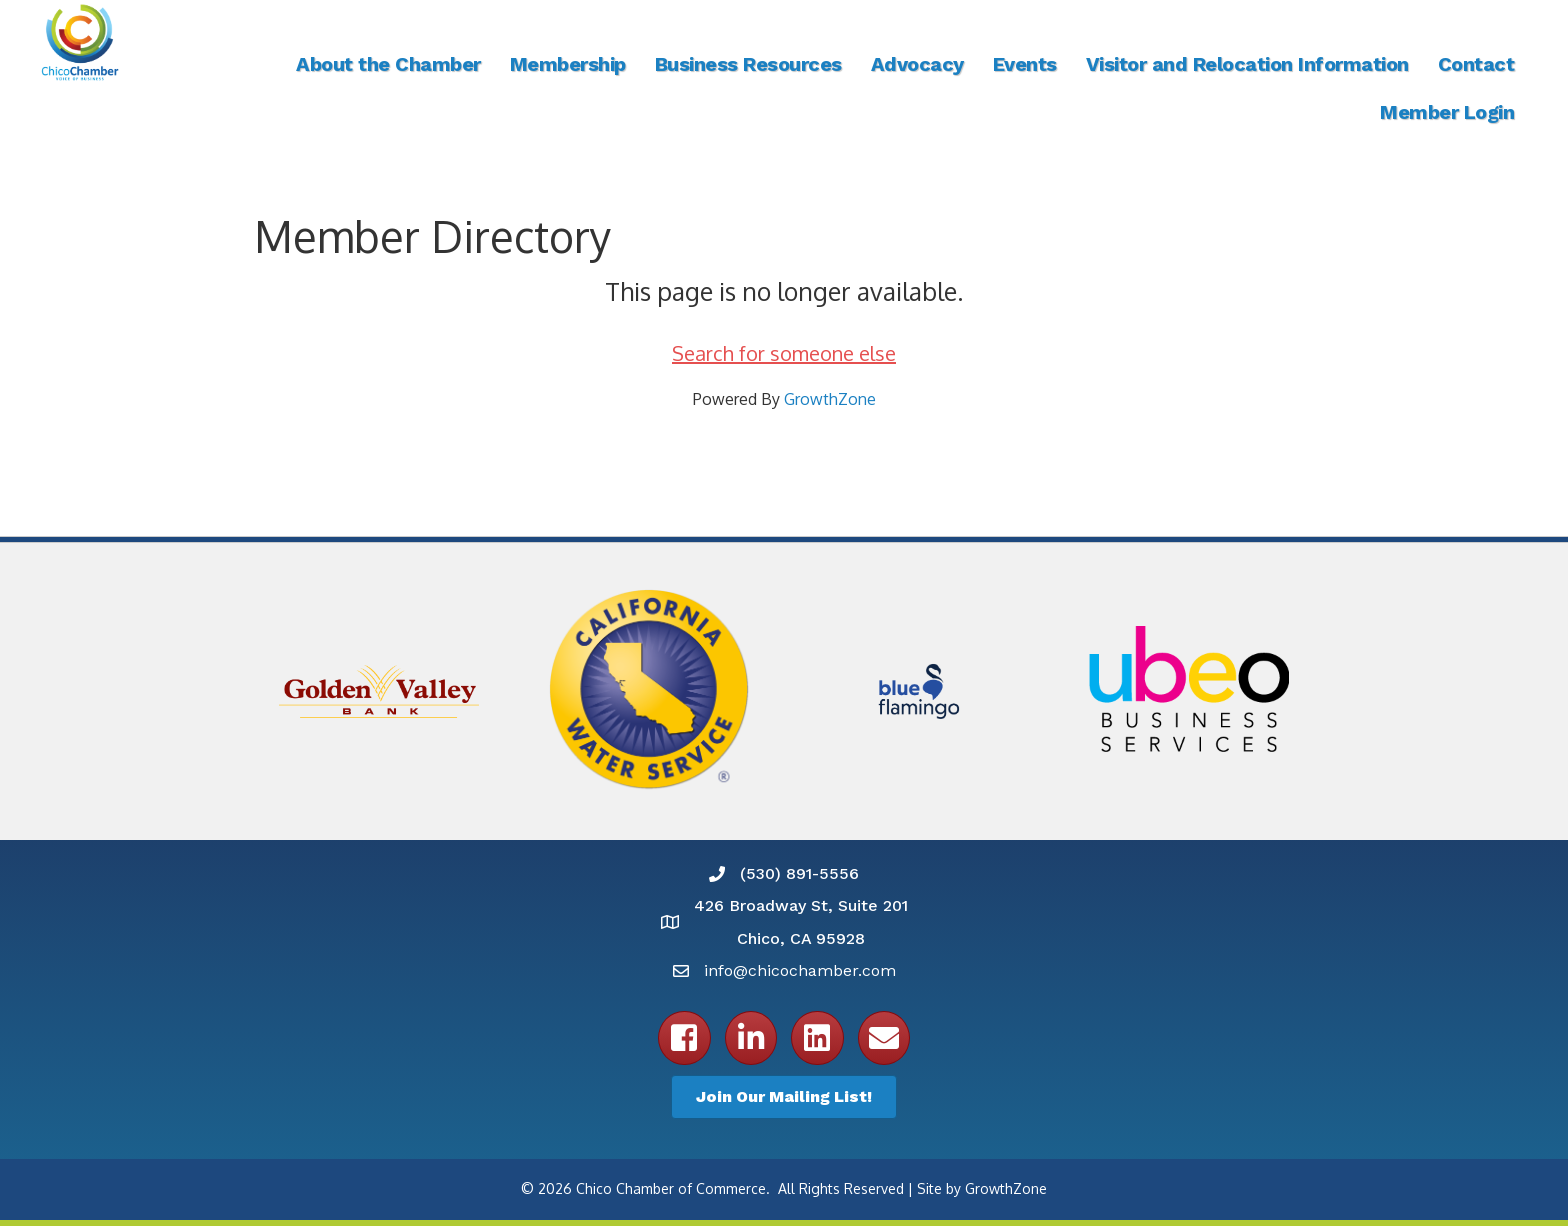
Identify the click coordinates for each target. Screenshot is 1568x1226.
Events (1025, 64)
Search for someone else (784, 353)
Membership (568, 64)
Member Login (1447, 112)
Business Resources (748, 64)
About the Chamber (388, 64)
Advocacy (917, 64)
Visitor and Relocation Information (1247, 64)
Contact (1476, 64)
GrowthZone (830, 399)
